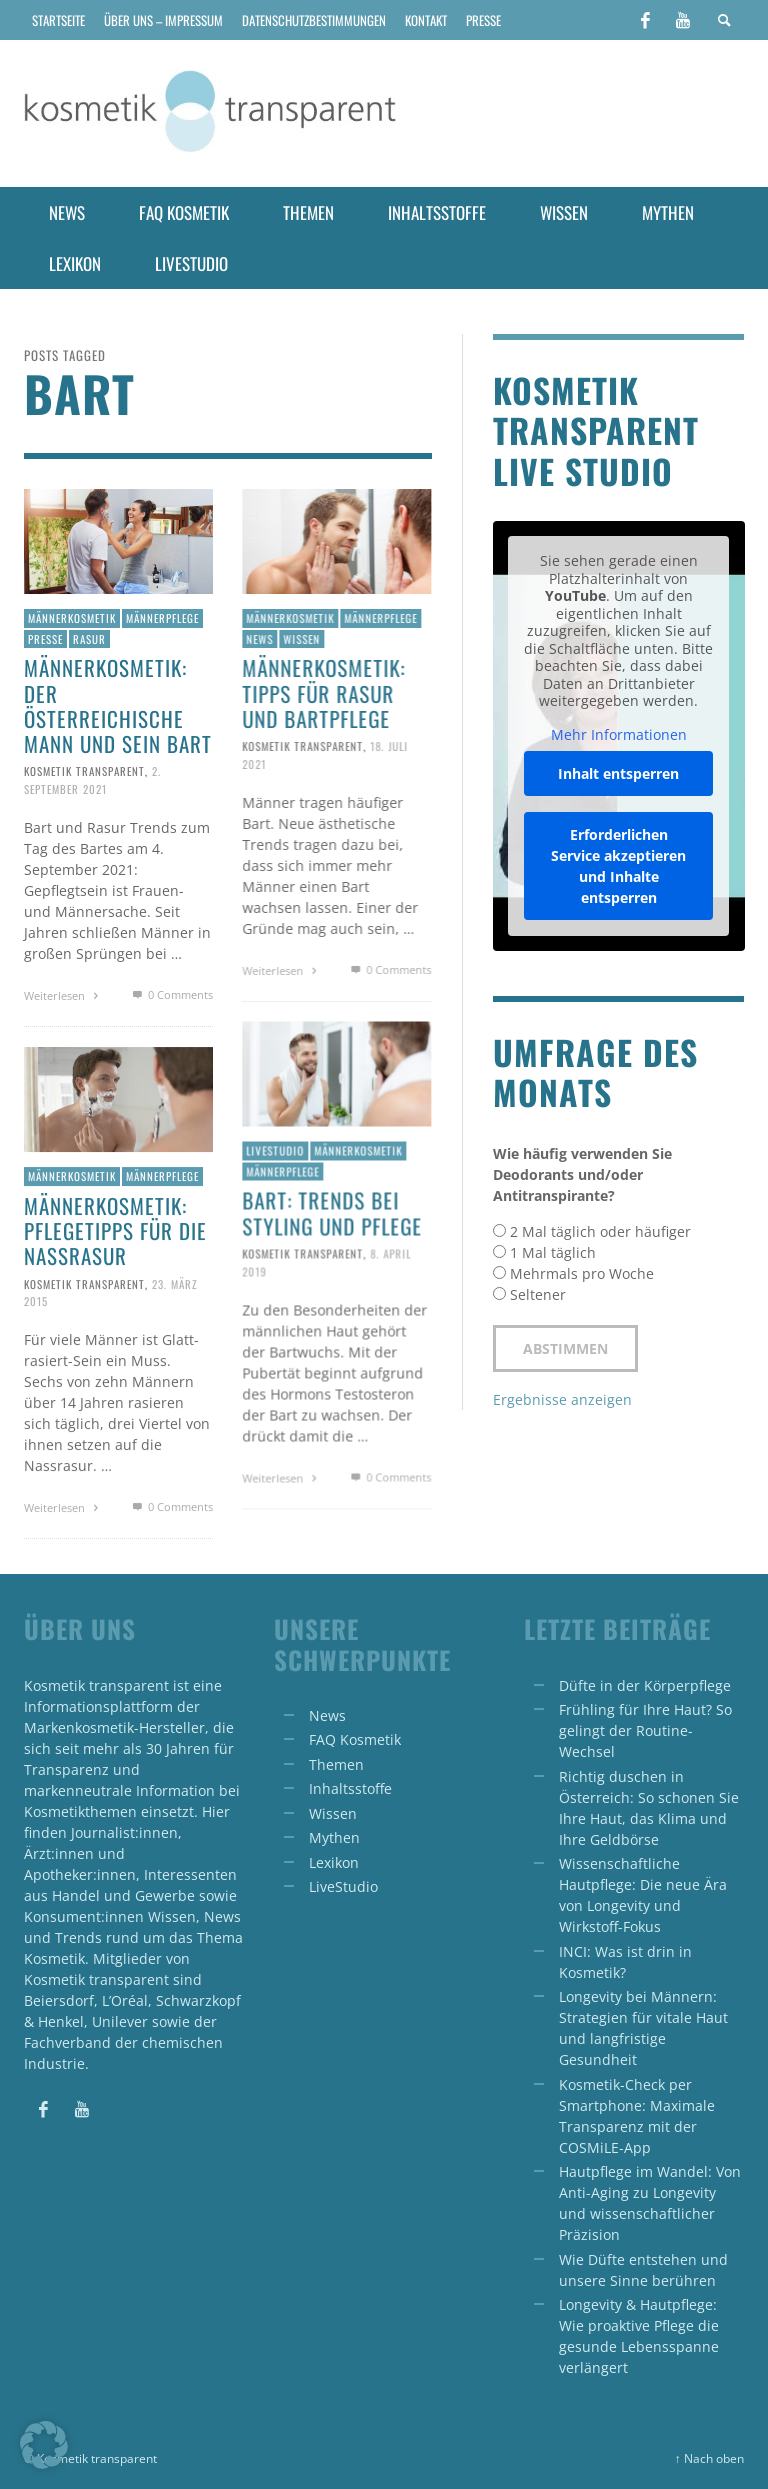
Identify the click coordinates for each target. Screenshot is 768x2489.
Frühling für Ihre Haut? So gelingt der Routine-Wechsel (645, 1730)
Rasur (89, 639)
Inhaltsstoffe (350, 1788)
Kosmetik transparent (84, 771)
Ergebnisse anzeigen (562, 1399)
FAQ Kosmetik (355, 1739)
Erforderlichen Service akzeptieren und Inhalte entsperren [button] (618, 866)
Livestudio (275, 1150)
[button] (44, 2445)
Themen (336, 1764)
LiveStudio (343, 1886)
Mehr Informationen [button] (618, 735)
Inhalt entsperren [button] (618, 773)
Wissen (301, 639)
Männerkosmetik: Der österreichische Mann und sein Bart (118, 705)
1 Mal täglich (553, 1252)
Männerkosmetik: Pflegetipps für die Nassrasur (115, 1230)
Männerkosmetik (72, 618)
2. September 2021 (92, 780)
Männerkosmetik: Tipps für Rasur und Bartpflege (323, 692)
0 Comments (170, 994)
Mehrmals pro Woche (582, 1273)
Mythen (334, 1837)
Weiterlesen (63, 995)
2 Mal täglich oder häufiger (600, 1231)
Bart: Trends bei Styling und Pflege (332, 1212)
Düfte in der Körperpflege (645, 1685)
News (259, 639)
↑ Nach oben (709, 2458)
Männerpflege (162, 618)
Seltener (538, 1294)
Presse (45, 639)
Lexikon (334, 1862)
